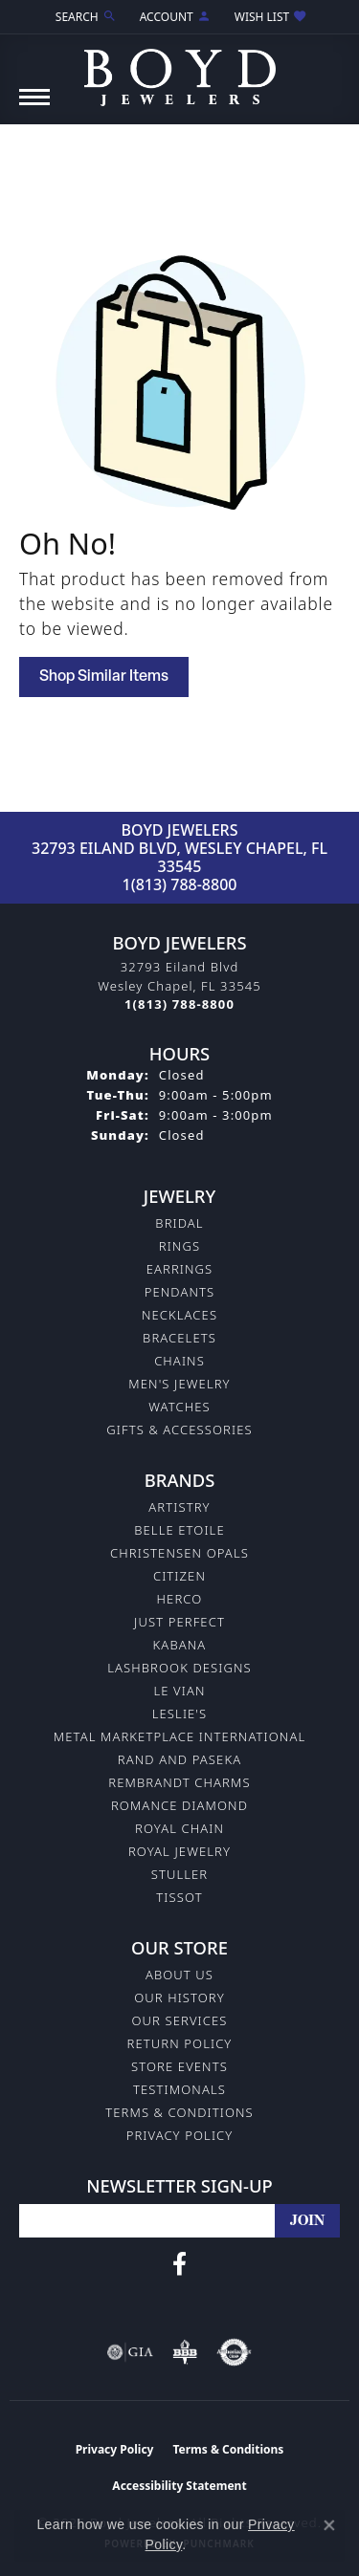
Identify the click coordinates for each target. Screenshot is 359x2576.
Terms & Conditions (179, 2112)
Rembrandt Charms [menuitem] (179, 1782)
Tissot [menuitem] (179, 1897)
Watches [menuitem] (179, 1406)
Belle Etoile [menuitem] (179, 1530)
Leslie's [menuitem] (180, 1713)
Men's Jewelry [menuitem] (179, 1383)
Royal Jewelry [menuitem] (179, 1851)
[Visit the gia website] (130, 2352)
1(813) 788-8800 (180, 884)
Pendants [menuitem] (180, 1291)
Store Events (179, 2066)
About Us (179, 1974)
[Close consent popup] (329, 2525)
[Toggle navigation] (34, 106)
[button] (84, 16)
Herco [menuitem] (180, 1598)
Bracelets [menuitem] (179, 1337)
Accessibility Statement (179, 2486)
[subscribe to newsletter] (307, 2221)
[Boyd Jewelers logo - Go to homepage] (180, 70)
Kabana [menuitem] (180, 1644)
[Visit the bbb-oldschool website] (184, 2352)
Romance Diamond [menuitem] (179, 1805)
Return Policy (180, 2043)
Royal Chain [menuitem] (179, 1828)
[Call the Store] (179, 1004)
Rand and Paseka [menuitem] (179, 1759)
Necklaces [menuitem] (179, 1314)
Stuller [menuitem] (180, 1874)
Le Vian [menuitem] (179, 1690)
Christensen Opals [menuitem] (179, 1552)
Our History (179, 1997)
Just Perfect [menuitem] (179, 1621)
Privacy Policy (180, 2135)
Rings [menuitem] (179, 1246)
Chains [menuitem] (179, 1360)
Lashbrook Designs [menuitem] (179, 1667)
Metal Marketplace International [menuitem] (179, 1736)
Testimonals (179, 2089)
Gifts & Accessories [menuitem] (179, 1429)
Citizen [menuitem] (179, 1575)
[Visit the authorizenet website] (234, 2352)
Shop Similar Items (103, 677)
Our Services (179, 2020)
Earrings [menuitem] (179, 1268)
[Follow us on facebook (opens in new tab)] (179, 2264)
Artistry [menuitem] (179, 1507)
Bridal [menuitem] (179, 1223)
